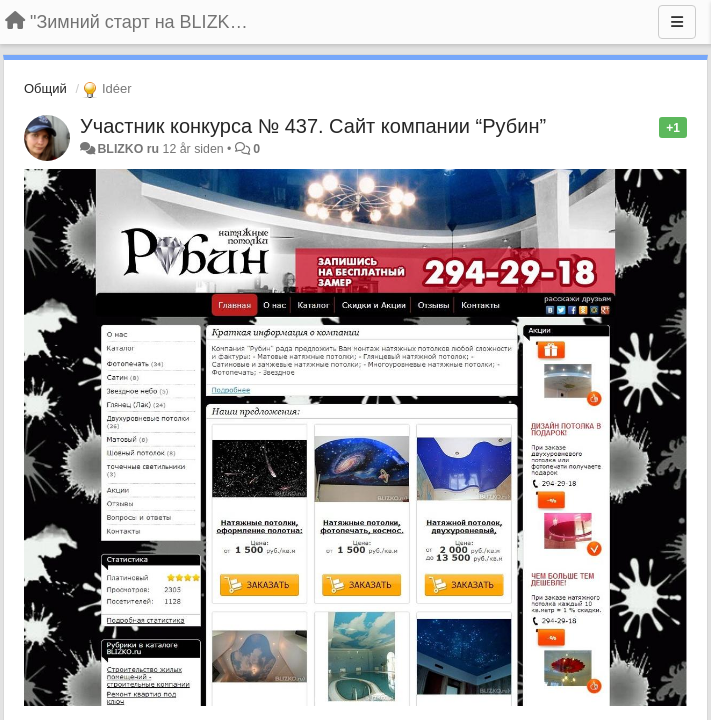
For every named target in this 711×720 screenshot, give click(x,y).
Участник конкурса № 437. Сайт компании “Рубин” (313, 126)
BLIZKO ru (129, 149)
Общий (45, 88)
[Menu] (677, 22)
